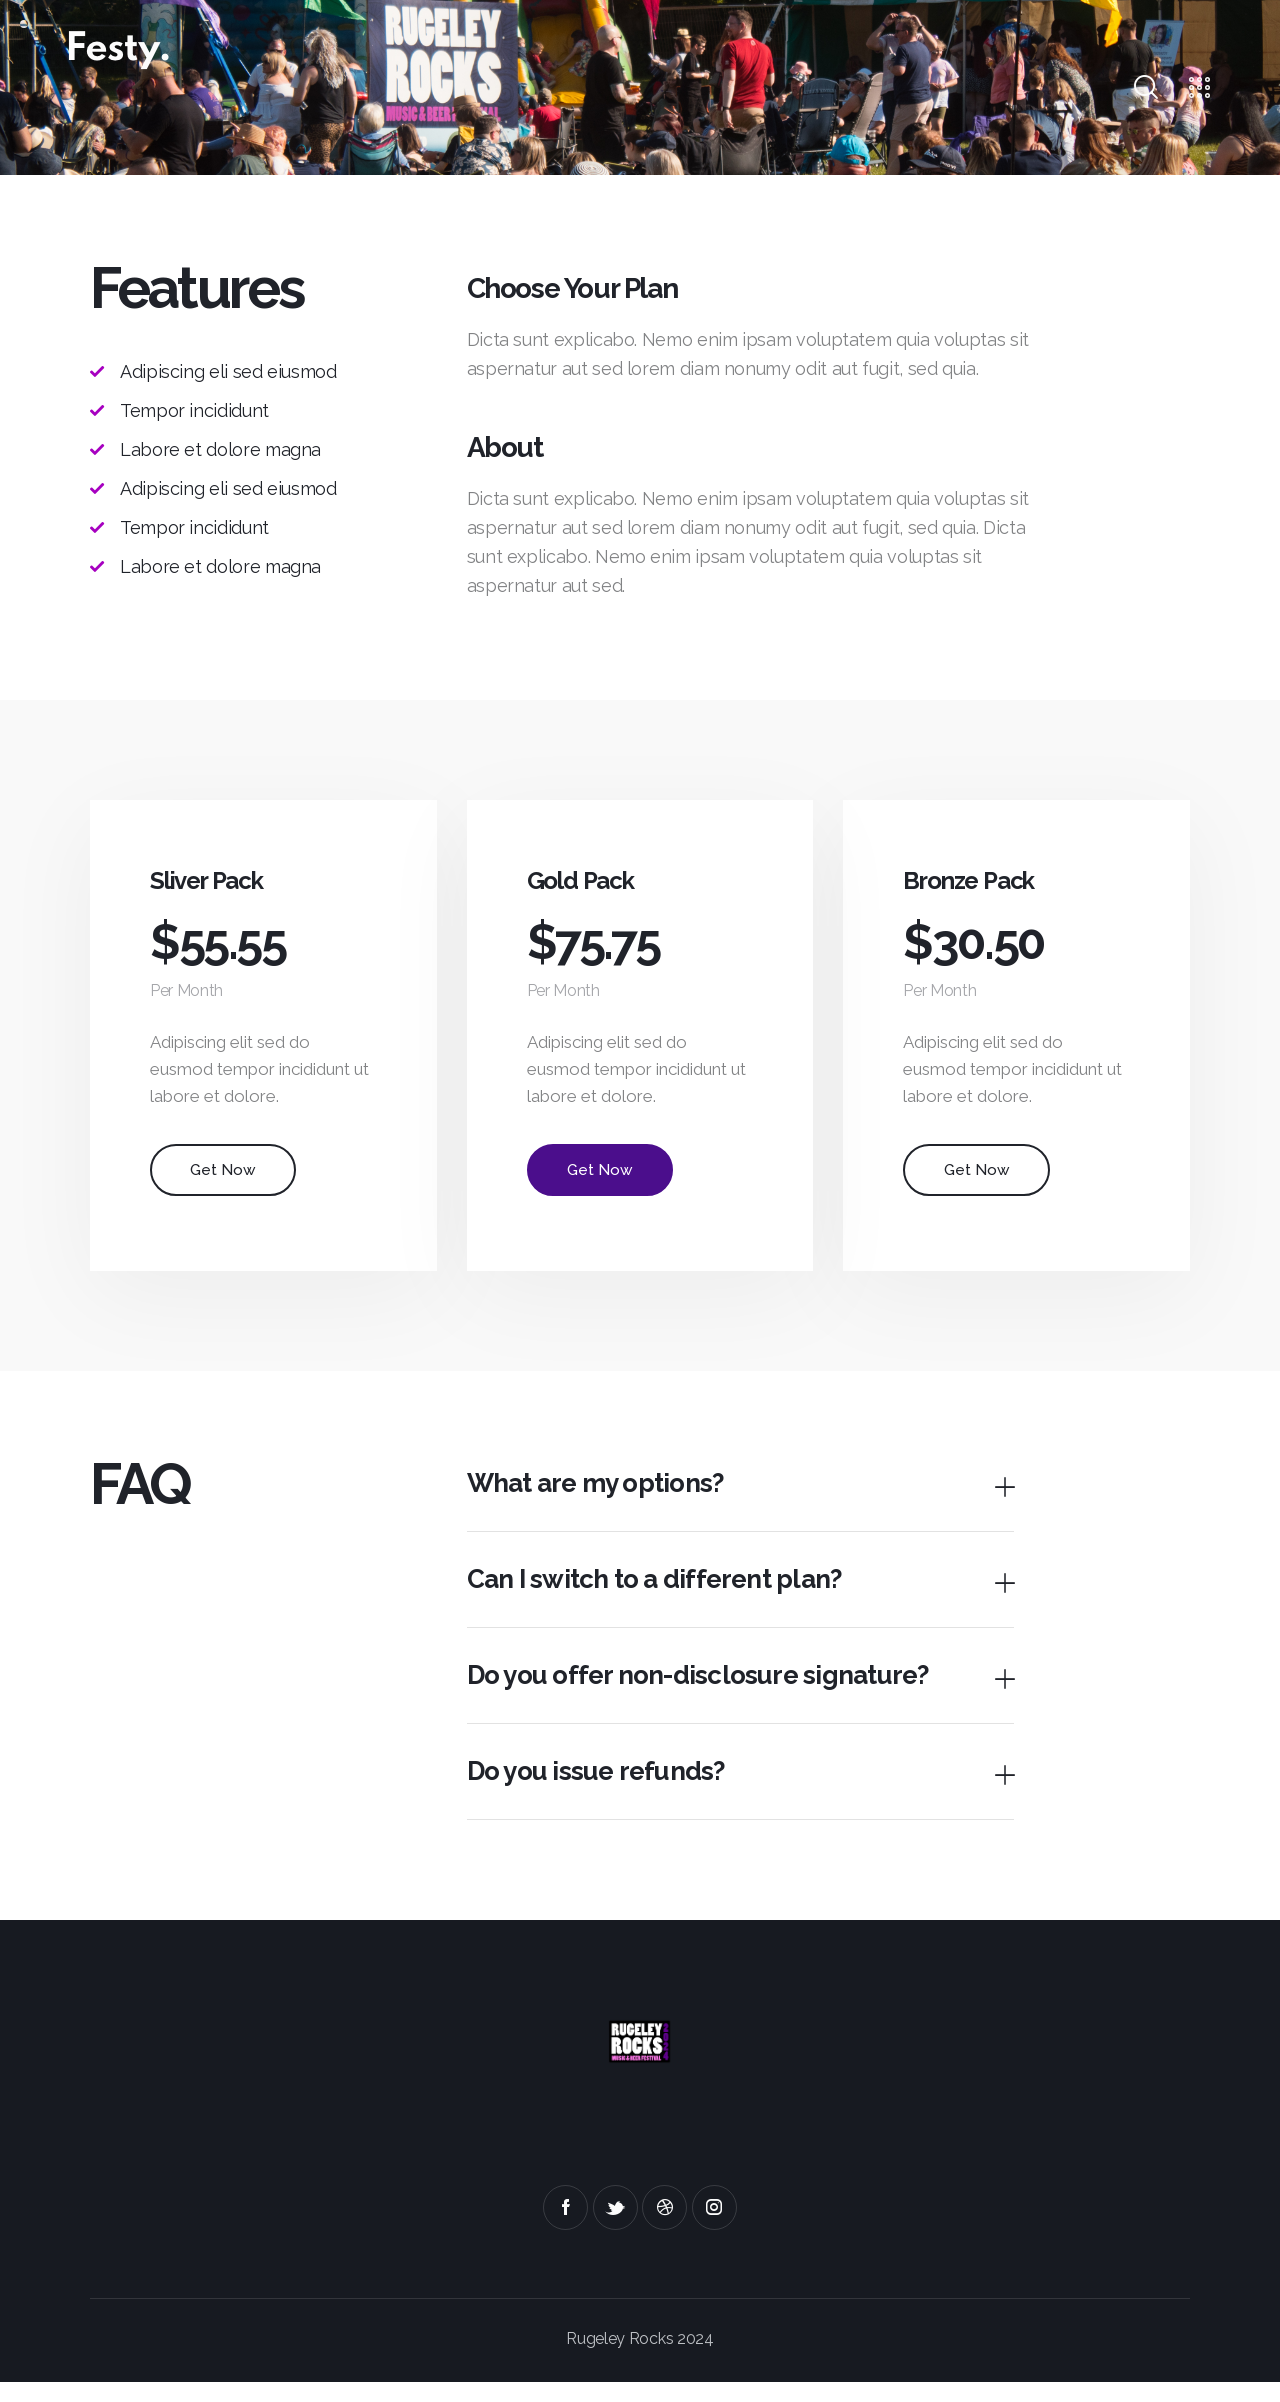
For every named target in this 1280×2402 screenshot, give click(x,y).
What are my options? (602, 1494)
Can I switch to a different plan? (662, 1593)
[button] (740, 1495)
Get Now (225, 1178)
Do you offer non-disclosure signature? (708, 1691)
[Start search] (1144, 87)
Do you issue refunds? (603, 1790)
